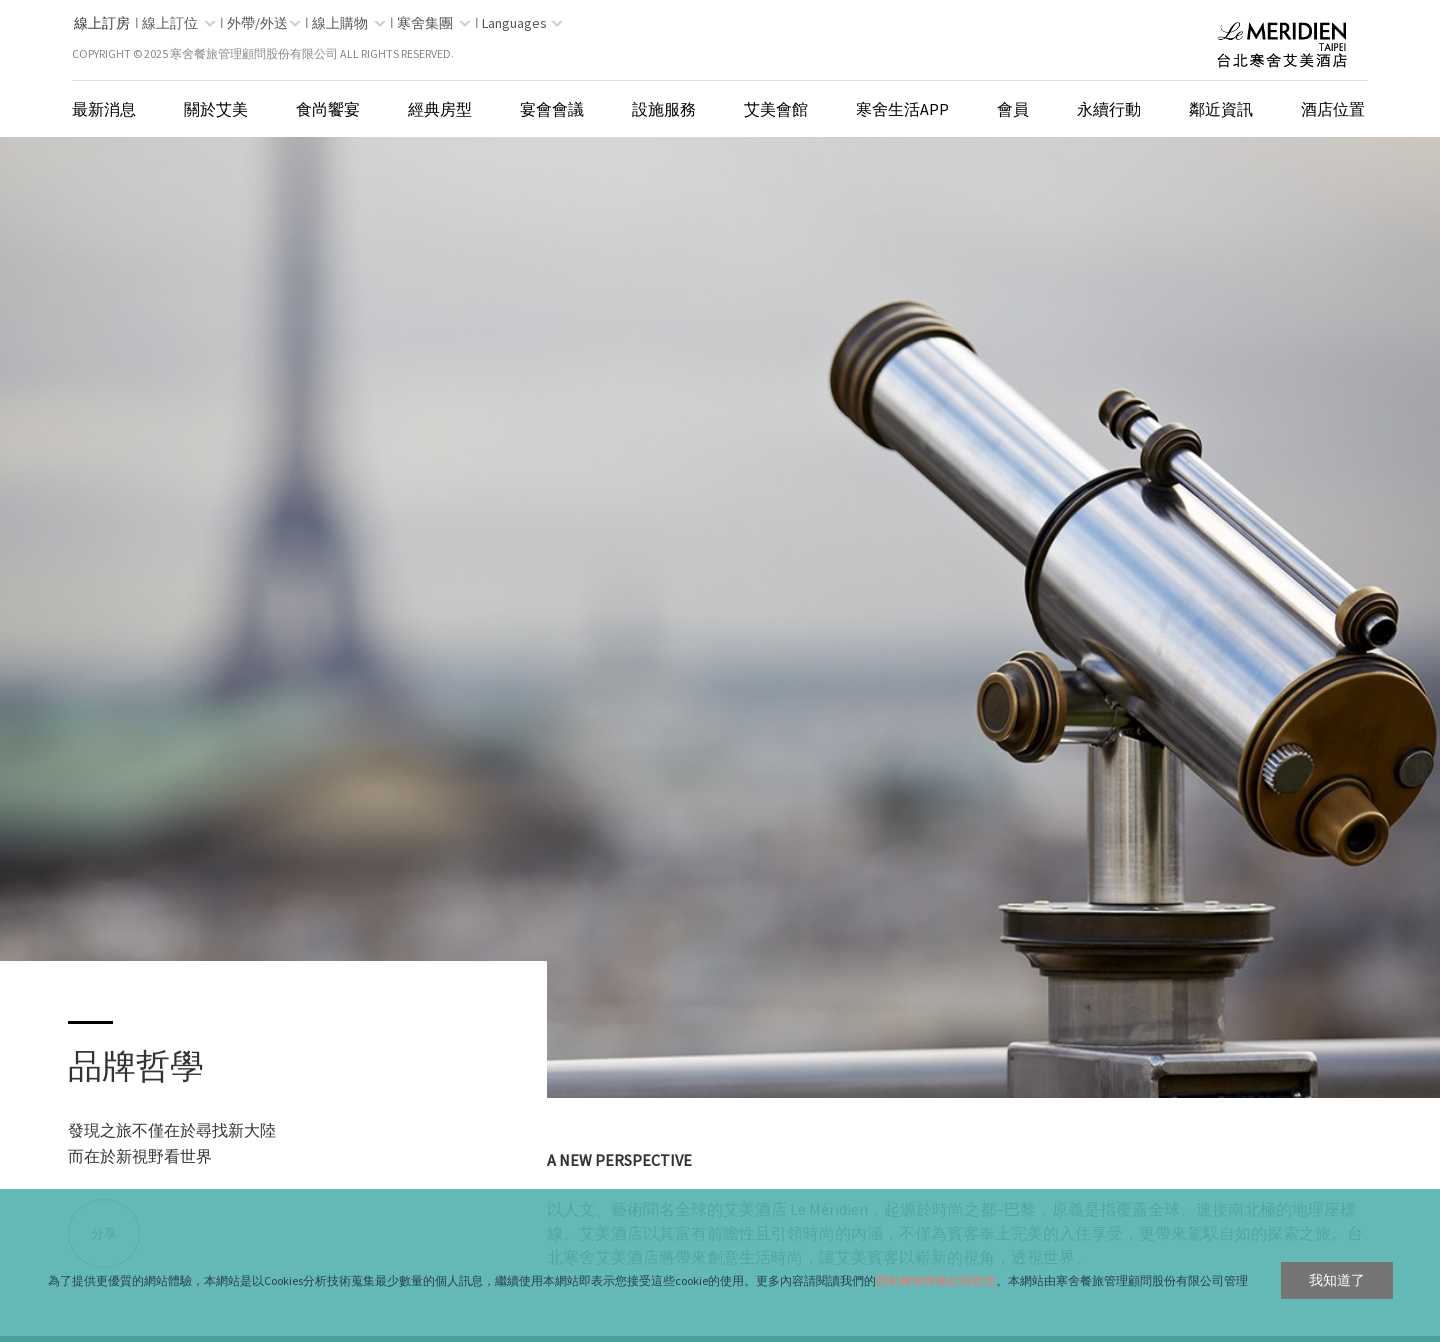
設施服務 (664, 109)
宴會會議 (552, 109)
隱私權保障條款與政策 (936, 1280)
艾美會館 (776, 109)
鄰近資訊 (1221, 109)
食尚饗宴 (328, 109)
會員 (1013, 109)
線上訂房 (102, 23)
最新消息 (104, 109)
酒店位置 (1333, 109)
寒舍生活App (902, 109)
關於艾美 (216, 109)
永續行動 (1109, 109)
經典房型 (440, 109)
